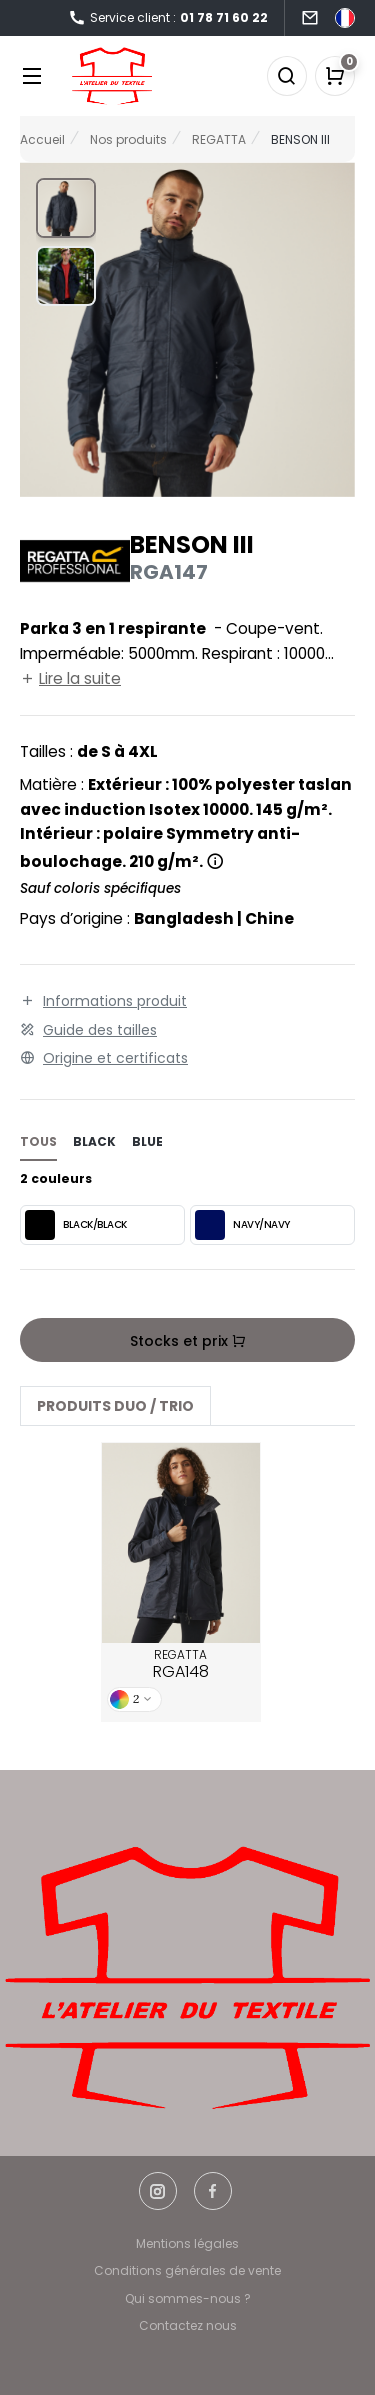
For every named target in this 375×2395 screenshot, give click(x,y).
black (94, 1141)
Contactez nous (188, 2325)
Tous (38, 1141)
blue (147, 1141)
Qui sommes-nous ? (188, 2298)
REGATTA (181, 1665)
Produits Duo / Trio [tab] (115, 1406)
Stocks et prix (188, 1341)
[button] (66, 208)
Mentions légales (187, 2243)
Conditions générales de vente (187, 2270)
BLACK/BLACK (76, 1225)
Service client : (168, 18)
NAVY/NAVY (242, 1225)
